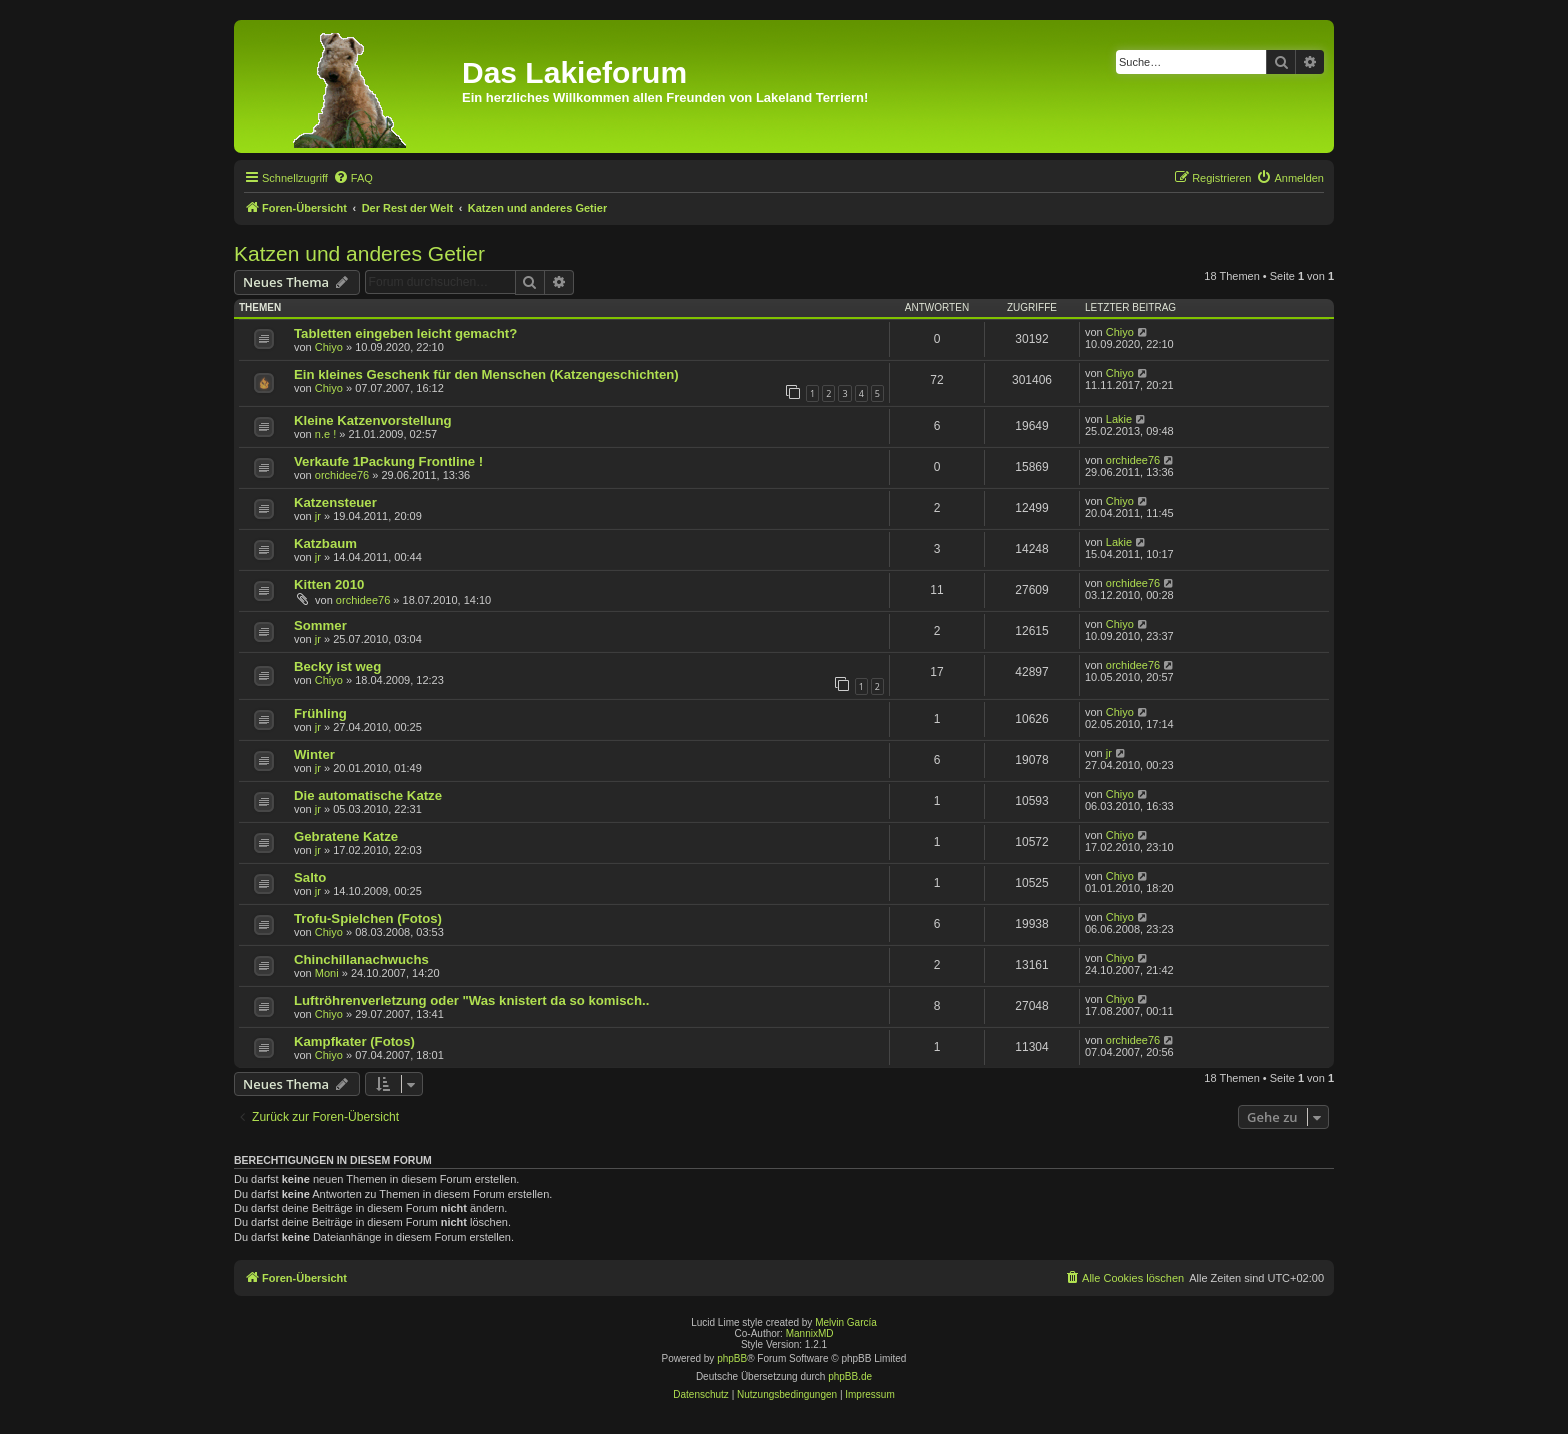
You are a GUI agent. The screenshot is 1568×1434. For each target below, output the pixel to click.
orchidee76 (342, 475)
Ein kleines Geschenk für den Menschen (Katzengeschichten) (486, 374)
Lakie (1119, 419)
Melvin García (846, 1322)
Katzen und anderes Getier (359, 253)
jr (318, 516)
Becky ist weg (337, 666)
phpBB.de (850, 1376)
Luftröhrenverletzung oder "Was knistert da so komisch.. (471, 1000)
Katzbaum (325, 543)
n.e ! (325, 434)
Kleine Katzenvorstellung (373, 420)
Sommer (320, 625)
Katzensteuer (335, 502)
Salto (310, 877)
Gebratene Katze (346, 836)
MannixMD (810, 1333)
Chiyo (329, 347)
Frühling (320, 713)
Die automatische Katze (368, 795)
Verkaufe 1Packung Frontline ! (388, 461)
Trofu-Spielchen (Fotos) (368, 918)
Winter (314, 754)
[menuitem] (353, 178)
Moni (327, 973)
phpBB (732, 1358)
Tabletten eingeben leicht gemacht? (405, 333)
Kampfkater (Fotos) (354, 1041)
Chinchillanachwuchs (361, 959)
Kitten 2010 (329, 584)
